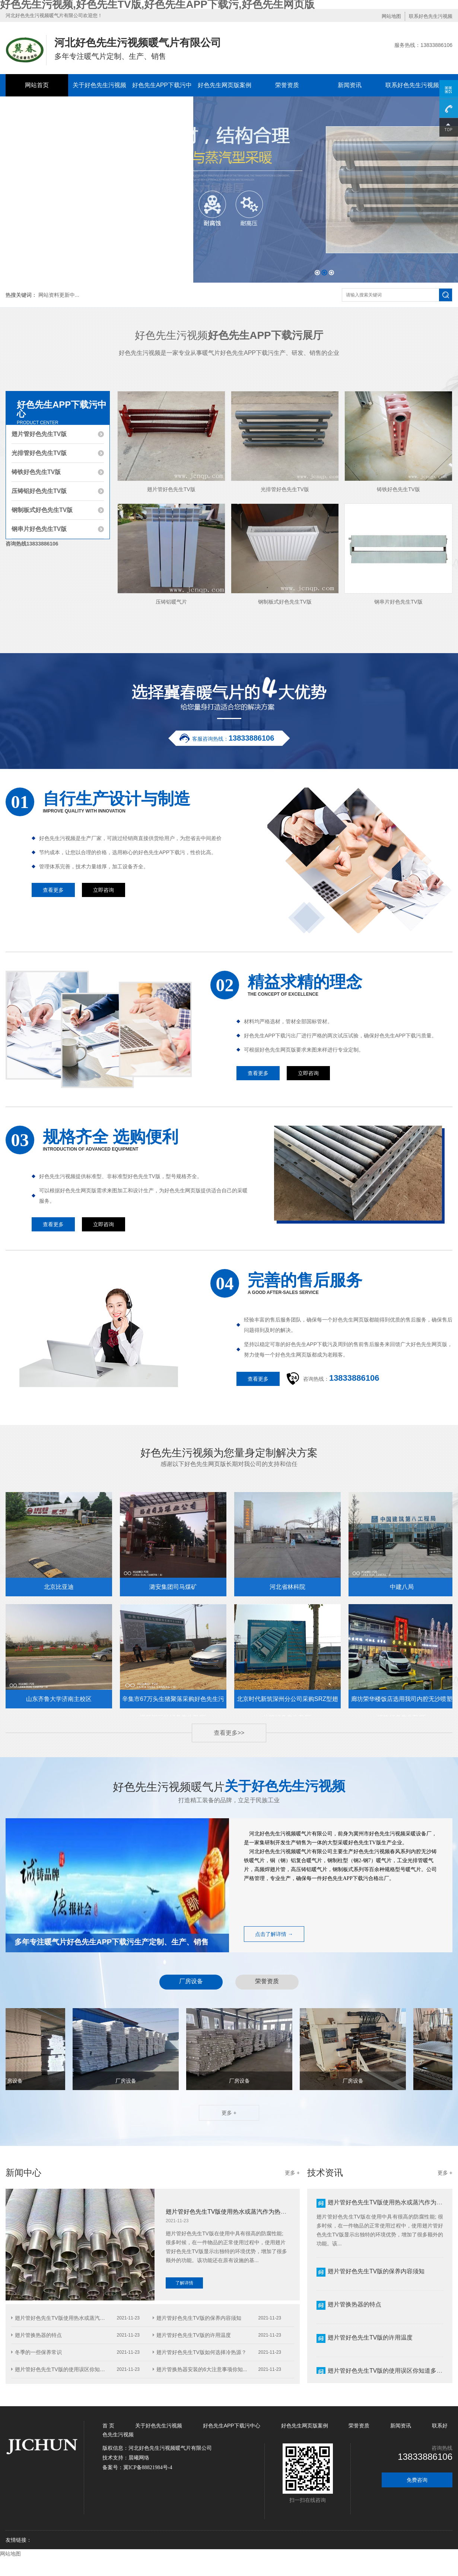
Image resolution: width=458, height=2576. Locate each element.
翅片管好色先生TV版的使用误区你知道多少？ (388, 2370)
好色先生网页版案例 (224, 85)
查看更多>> (229, 1733)
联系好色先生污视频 (430, 16)
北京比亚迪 (59, 1587)
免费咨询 (417, 2480)
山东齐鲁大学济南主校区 (59, 1699)
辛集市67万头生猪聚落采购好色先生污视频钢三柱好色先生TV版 (173, 1702)
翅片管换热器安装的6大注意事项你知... (201, 2369)
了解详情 (184, 2283)
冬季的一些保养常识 (38, 2352)
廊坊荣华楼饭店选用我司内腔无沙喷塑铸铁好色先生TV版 (401, 1702)
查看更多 (53, 890)
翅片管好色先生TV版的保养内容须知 (198, 2318)
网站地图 (391, 16)
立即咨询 (103, 890)
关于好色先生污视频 (99, 85)
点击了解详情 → (274, 1934)
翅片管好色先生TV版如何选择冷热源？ (201, 2352)
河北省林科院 (287, 1587)
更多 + (229, 2113)
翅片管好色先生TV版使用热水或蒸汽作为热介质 (229, 2216)
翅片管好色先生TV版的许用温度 (193, 2335)
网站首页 (37, 85)
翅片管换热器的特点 (38, 2335)
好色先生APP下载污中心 (162, 96)
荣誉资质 (287, 85)
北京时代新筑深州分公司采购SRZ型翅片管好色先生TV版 (287, 1702)
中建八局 (402, 1587)
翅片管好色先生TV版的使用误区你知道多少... (67, 2369)
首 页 (109, 2426)
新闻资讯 (350, 85)
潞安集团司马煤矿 (173, 1587)
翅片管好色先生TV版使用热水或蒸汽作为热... (67, 2318)
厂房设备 (191, 1981)
